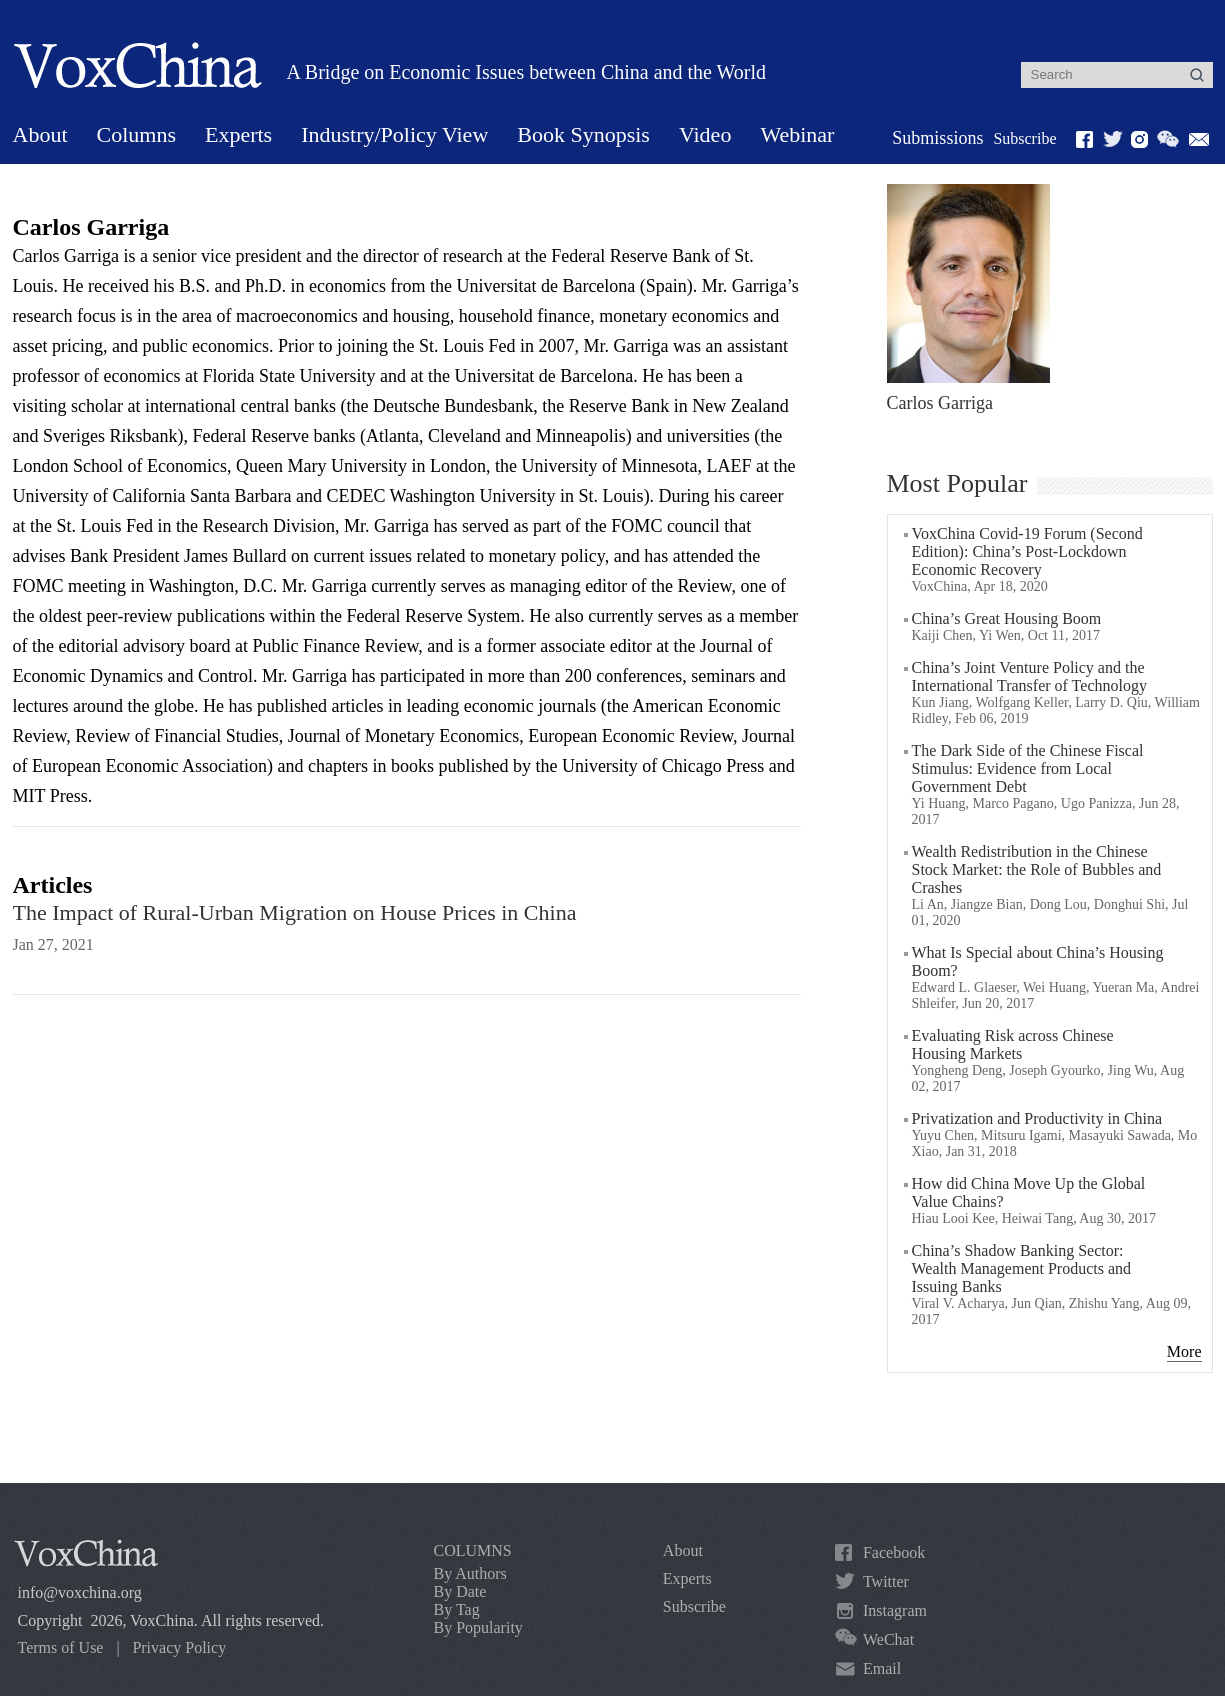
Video (705, 134)
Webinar (797, 134)
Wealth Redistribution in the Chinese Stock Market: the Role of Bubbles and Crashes (1037, 869)
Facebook (894, 1552)
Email (882, 1668)
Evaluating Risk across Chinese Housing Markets (1013, 1044)
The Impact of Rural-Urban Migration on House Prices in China (295, 912)
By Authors (470, 1573)
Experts (238, 134)
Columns (136, 134)
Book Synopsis (583, 134)
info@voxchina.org (80, 1592)
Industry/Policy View (394, 134)
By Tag (457, 1609)
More (1184, 1351)
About (40, 134)
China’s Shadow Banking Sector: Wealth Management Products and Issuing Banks (1022, 1268)
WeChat (888, 1639)
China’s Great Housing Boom (1007, 618)
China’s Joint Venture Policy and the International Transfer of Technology (1029, 676)
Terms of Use (61, 1647)
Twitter (886, 1581)
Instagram (895, 1610)
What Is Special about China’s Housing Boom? (1038, 961)
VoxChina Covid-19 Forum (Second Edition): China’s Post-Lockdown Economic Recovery (1027, 551)
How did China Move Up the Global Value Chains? (1029, 1192)
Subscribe (1024, 138)
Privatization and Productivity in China (1037, 1118)
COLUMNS (473, 1550)
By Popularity (478, 1627)
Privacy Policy (179, 1647)
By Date (460, 1591)
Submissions (937, 138)
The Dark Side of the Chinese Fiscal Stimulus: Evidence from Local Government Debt (1028, 768)
